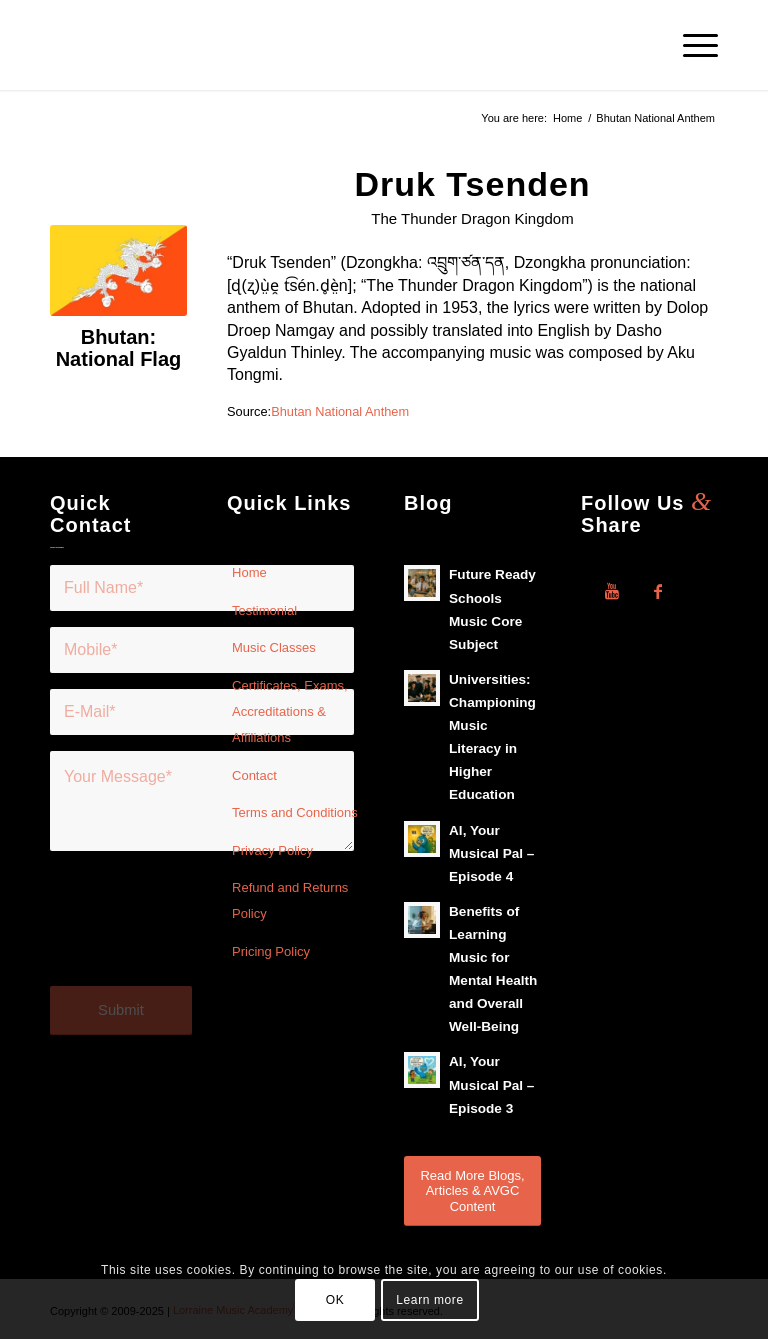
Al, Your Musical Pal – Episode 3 (491, 1084)
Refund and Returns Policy (290, 900)
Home (249, 572)
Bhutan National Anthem (340, 411)
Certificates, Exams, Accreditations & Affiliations (290, 712)
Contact (254, 775)
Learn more (429, 1300)
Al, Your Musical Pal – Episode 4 (491, 853)
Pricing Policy (271, 951)
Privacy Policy (272, 850)
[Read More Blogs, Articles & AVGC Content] (472, 1191)
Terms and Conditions (295, 812)
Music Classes (274, 647)
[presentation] (202, 930)
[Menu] (690, 45)
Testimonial (264, 610)
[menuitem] (690, 45)
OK (335, 1300)
